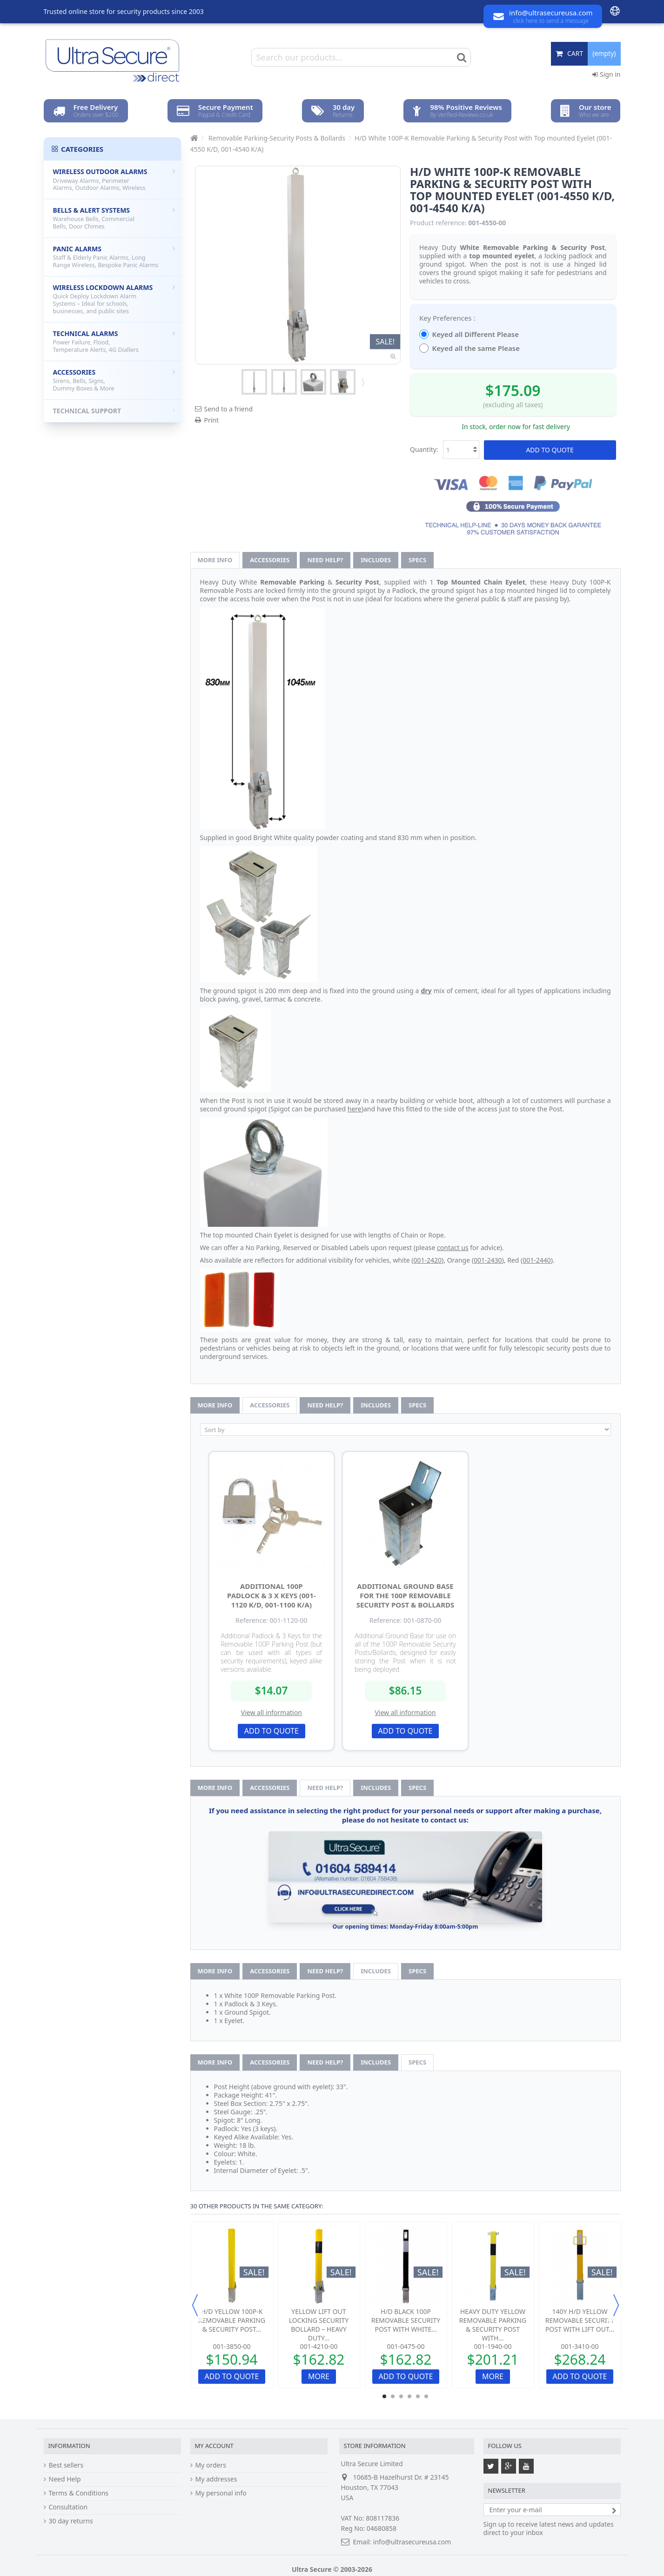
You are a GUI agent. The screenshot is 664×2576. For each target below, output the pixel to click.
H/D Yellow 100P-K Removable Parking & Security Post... (231, 2320)
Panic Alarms (114, 256)
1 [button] (384, 2396)
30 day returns (71, 2521)
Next (362, 382)
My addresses (216, 2479)
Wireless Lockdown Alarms (114, 299)
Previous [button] (195, 2305)
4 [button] (409, 2396)
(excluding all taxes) (513, 404)
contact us (453, 1247)
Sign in (606, 74)
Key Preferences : (448, 318)
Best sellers (66, 2465)
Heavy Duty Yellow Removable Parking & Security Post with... (492, 2324)
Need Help (65, 2479)
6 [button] (426, 2396)
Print (211, 420)
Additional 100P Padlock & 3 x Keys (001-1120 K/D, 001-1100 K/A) (271, 1595)
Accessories (269, 560)
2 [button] (393, 2396)
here (355, 1108)
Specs (417, 560)
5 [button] (418, 2396)
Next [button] (616, 2305)
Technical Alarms (114, 341)
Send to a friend (228, 408)
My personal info (221, 2493)
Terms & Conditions (79, 2493)
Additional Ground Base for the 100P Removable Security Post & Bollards (405, 1595)
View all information (271, 1712)
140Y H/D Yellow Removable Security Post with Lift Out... (579, 2320)
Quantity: (424, 449)
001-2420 (428, 1260)
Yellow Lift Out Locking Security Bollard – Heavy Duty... (319, 2324)
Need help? (325, 560)
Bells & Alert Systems (114, 218)
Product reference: (438, 223)
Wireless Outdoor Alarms (114, 179)
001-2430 (488, 1260)
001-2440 (537, 1260)
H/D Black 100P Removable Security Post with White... (405, 2320)
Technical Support (114, 410)
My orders (210, 2465)
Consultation (68, 2507)
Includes (376, 560)
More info (215, 560)
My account (214, 2445)
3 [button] (401, 2396)
